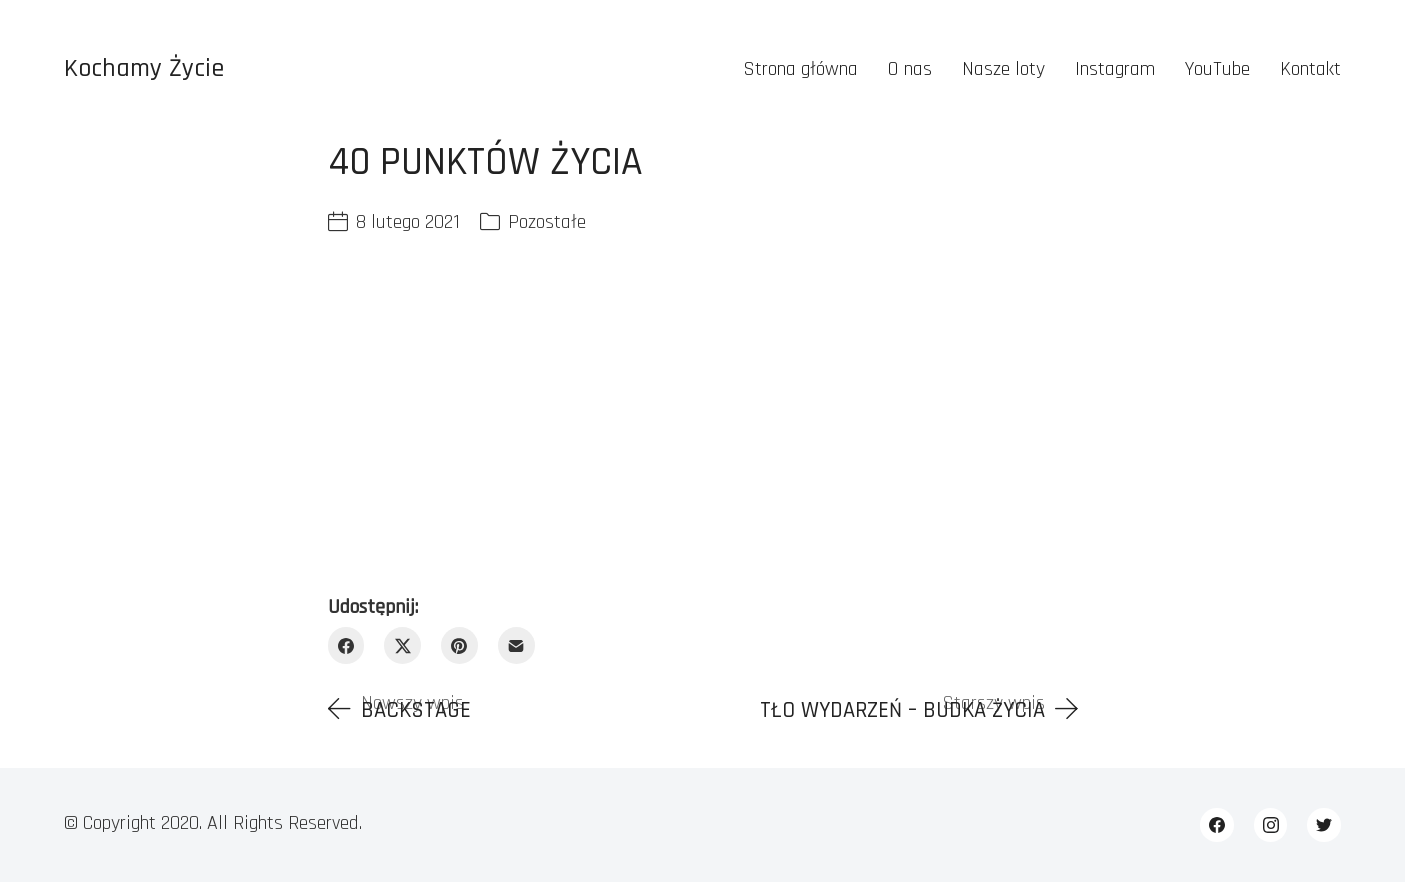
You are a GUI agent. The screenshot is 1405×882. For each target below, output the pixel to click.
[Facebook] (346, 645)
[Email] (516, 645)
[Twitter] (1324, 825)
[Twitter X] (402, 645)
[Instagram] (1271, 825)
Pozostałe (547, 222)
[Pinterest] (459, 645)
